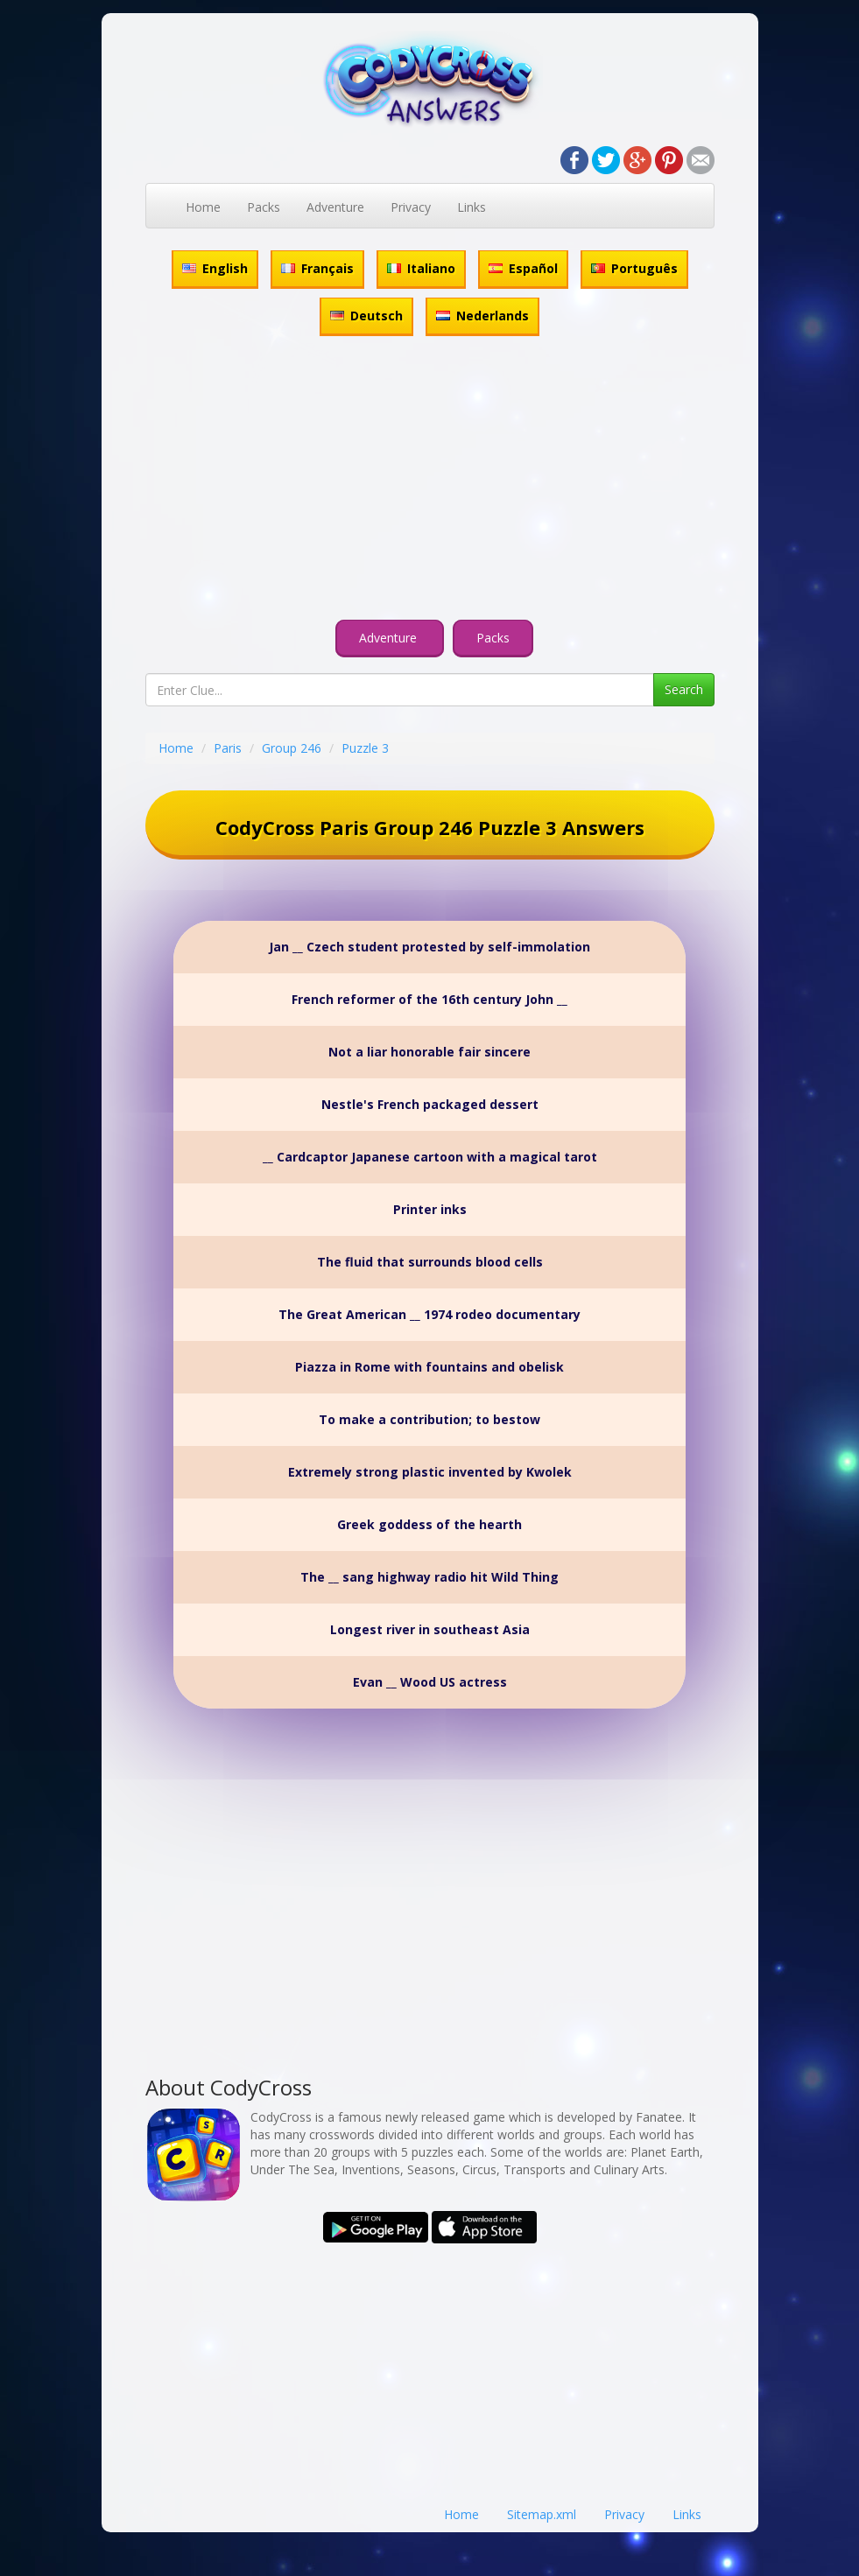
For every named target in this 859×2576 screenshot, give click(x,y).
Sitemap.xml (541, 2514)
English (215, 268)
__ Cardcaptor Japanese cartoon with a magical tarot (430, 1156)
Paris (228, 748)
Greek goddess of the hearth (429, 1524)
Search (684, 689)
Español (523, 268)
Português (634, 268)
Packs (263, 207)
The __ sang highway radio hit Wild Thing (429, 1577)
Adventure (335, 207)
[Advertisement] (430, 480)
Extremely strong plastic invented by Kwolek (430, 1471)
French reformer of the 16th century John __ (429, 999)
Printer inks (430, 1209)
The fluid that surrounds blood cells (430, 1261)
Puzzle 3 (365, 748)
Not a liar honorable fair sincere (429, 1051)
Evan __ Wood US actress (430, 1682)
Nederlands (482, 315)
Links (471, 207)
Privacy (411, 207)
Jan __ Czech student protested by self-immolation (429, 946)
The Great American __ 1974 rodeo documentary (429, 1314)
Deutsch (366, 315)
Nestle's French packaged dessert (430, 1104)
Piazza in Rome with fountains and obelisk (429, 1366)
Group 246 (291, 748)
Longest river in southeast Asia (430, 1629)
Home (203, 207)
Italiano (421, 268)
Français (317, 268)
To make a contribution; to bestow (429, 1419)
